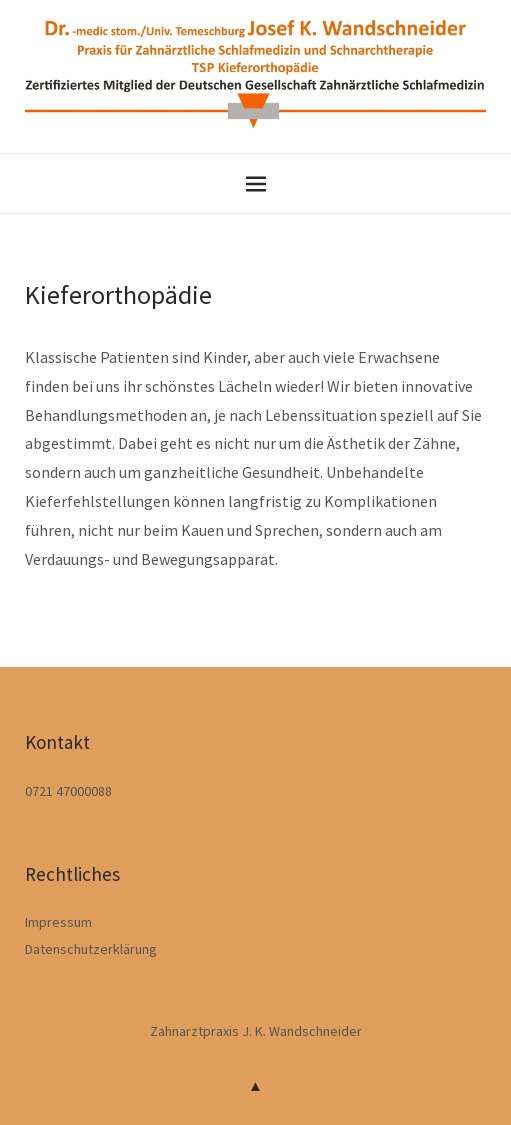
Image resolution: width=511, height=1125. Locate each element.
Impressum (58, 922)
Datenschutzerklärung (91, 949)
